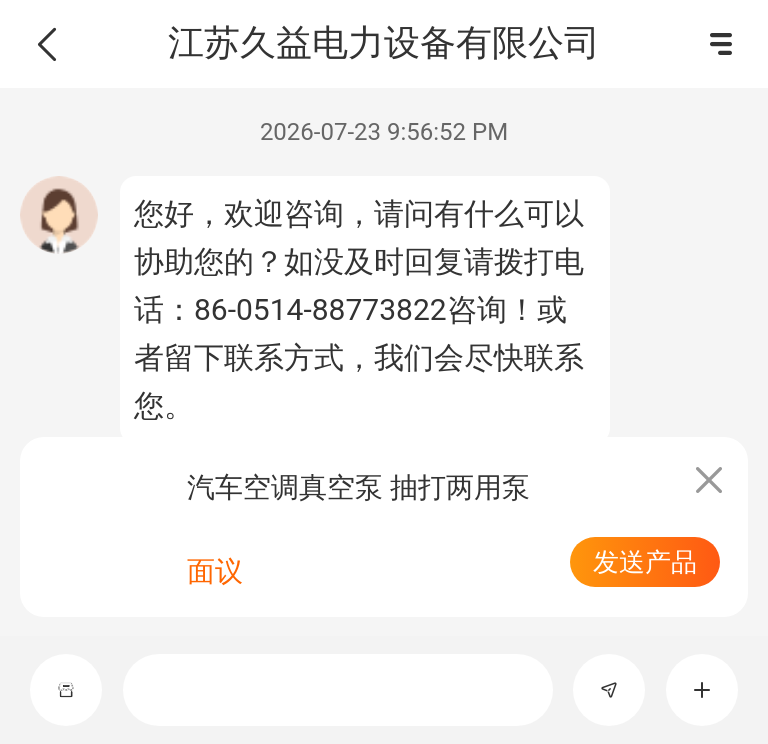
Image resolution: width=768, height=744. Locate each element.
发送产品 (645, 562)
